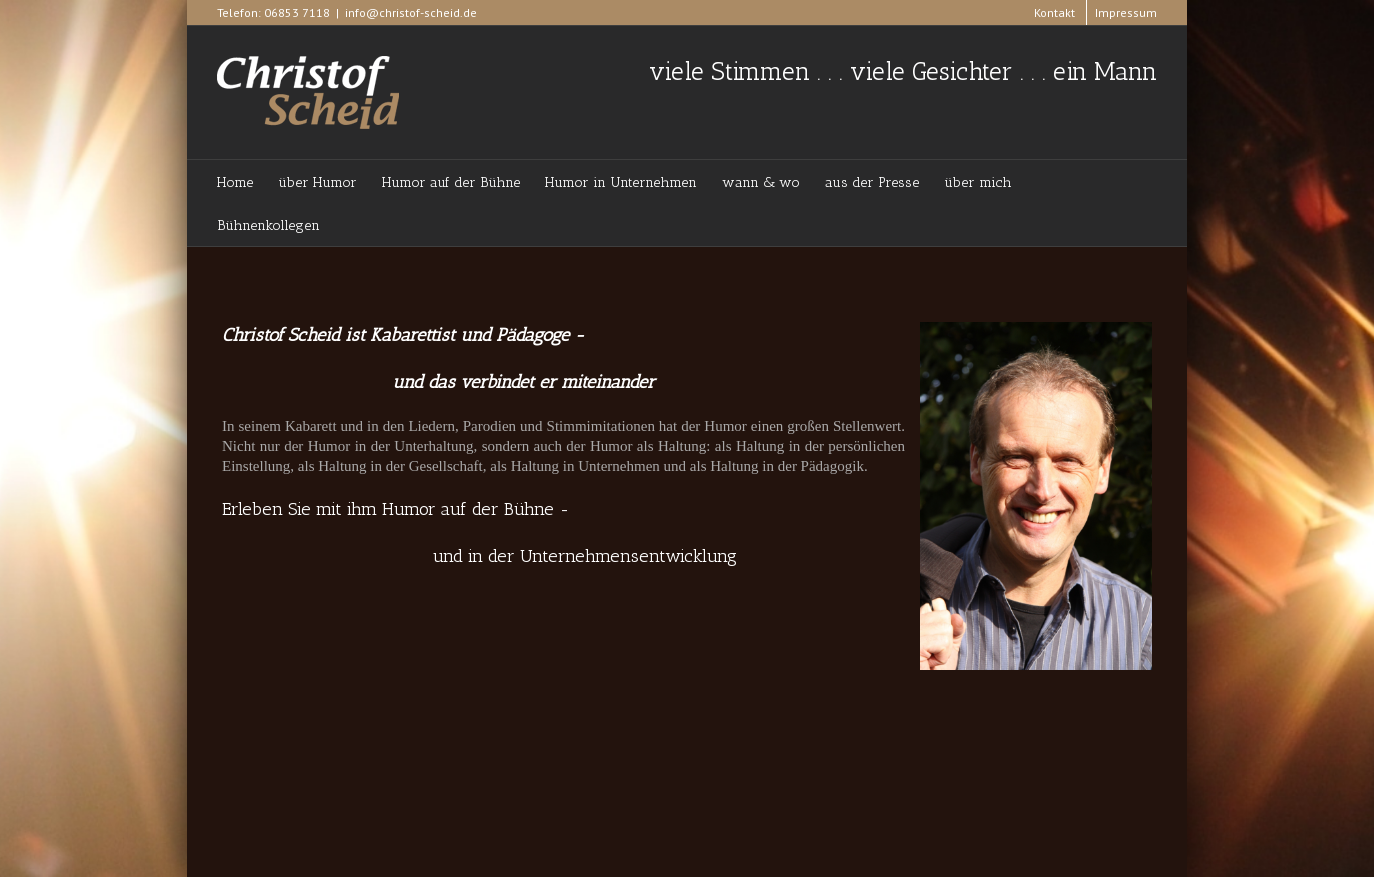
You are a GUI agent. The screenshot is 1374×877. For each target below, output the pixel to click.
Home (235, 182)
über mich (978, 182)
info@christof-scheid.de (411, 12)
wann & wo (761, 182)
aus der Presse (872, 182)
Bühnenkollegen (268, 225)
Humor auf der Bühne (451, 182)
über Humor (317, 182)
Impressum (1126, 12)
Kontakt (1054, 12)
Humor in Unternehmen (621, 182)
